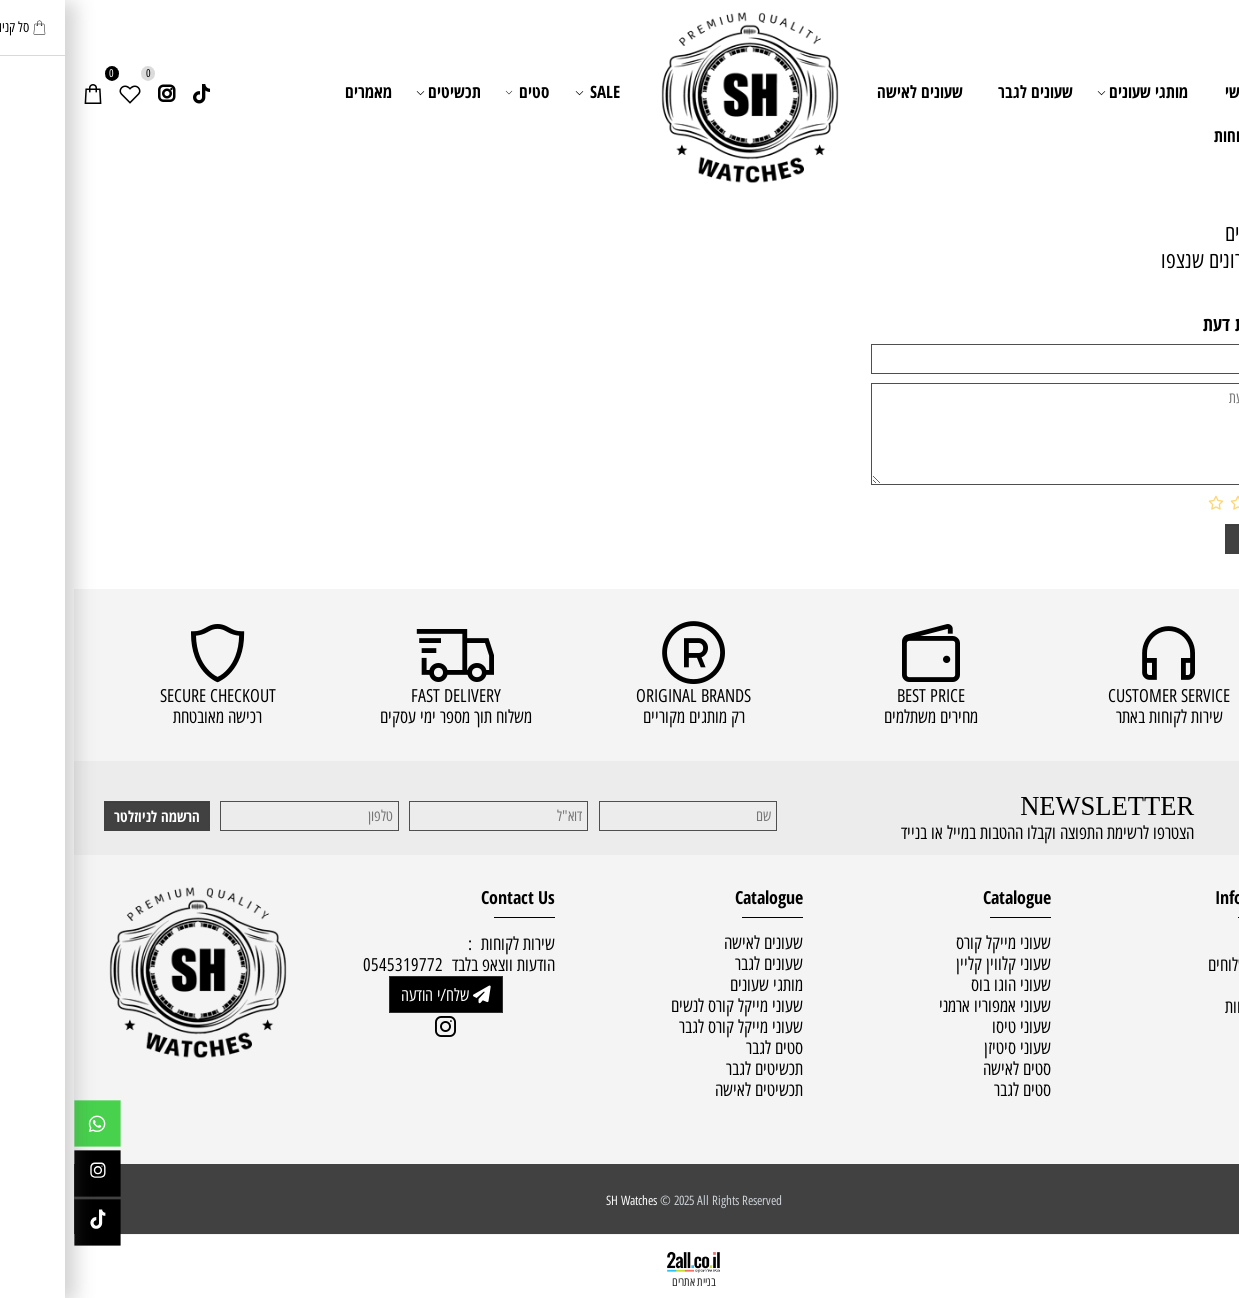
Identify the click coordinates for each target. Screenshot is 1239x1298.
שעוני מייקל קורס (929, 942)
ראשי (1166, 91)
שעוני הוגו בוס (937, 984)
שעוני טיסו (947, 1026)
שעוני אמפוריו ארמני (921, 1005)
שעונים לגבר (961, 91)
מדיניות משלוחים (1179, 964)
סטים (454, 92)
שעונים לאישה (846, 91)
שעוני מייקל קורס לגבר (667, 1026)
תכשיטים (376, 92)
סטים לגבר (948, 1089)
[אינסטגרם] (91, 92)
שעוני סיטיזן (943, 1047)
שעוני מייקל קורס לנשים (663, 1005)
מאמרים (294, 91)
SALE (525, 92)
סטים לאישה (943, 1068)
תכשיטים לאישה (685, 1089)
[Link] (127, 92)
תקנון (1210, 985)
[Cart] (18, 92)
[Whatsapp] (23, 1128)
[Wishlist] (55, 92)
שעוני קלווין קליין (929, 963)
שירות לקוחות (1180, 135)
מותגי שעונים (1070, 92)
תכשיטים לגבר (690, 1068)
